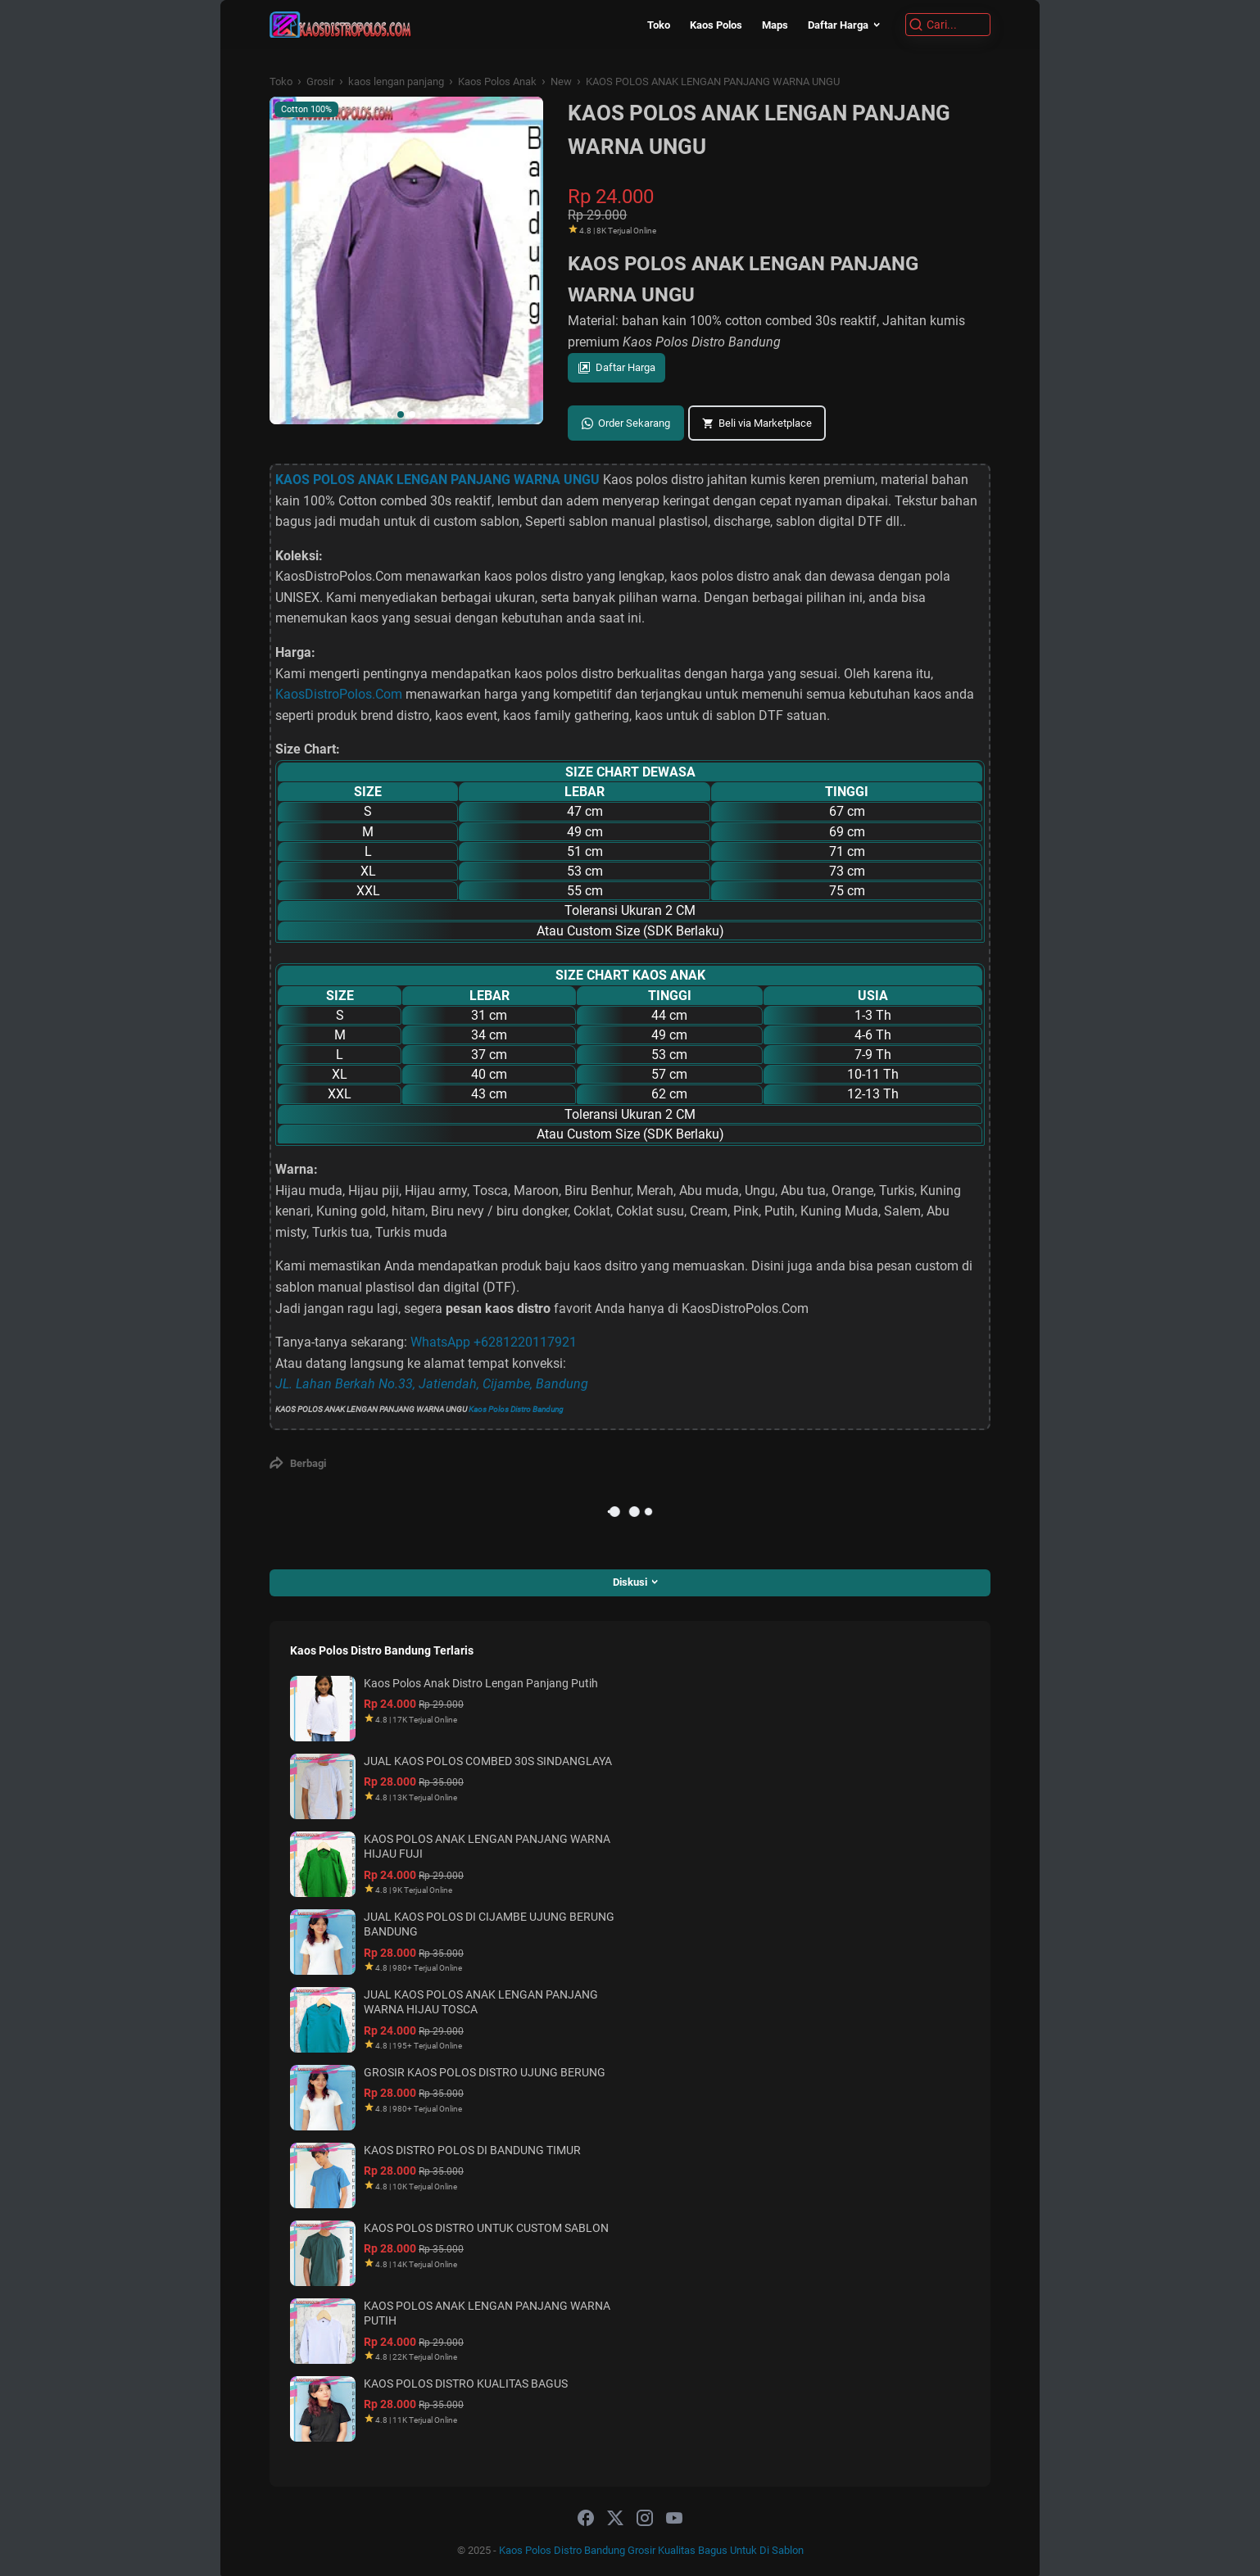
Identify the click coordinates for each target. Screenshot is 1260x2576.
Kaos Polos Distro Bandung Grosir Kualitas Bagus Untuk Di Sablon (651, 2550)
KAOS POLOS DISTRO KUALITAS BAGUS (466, 2383)
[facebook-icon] (585, 2519)
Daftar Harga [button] (625, 367)
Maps (775, 25)
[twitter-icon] (615, 2519)
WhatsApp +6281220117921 (493, 1342)
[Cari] (947, 24)
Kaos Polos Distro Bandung (516, 1409)
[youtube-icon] (674, 2519)
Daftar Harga (838, 25)
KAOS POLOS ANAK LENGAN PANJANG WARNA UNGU (437, 479)
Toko (658, 25)
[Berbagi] (298, 1462)
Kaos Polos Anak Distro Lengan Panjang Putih (481, 1683)
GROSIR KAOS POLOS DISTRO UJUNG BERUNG (484, 2072)
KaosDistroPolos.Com (338, 694)
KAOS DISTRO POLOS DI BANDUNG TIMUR (472, 2150)
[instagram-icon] (644, 2519)
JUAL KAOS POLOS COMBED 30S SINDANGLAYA (488, 1761)
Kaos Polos (716, 25)
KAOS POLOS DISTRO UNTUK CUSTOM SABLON (486, 2227)
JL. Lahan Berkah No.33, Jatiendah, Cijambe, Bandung (431, 1384)
